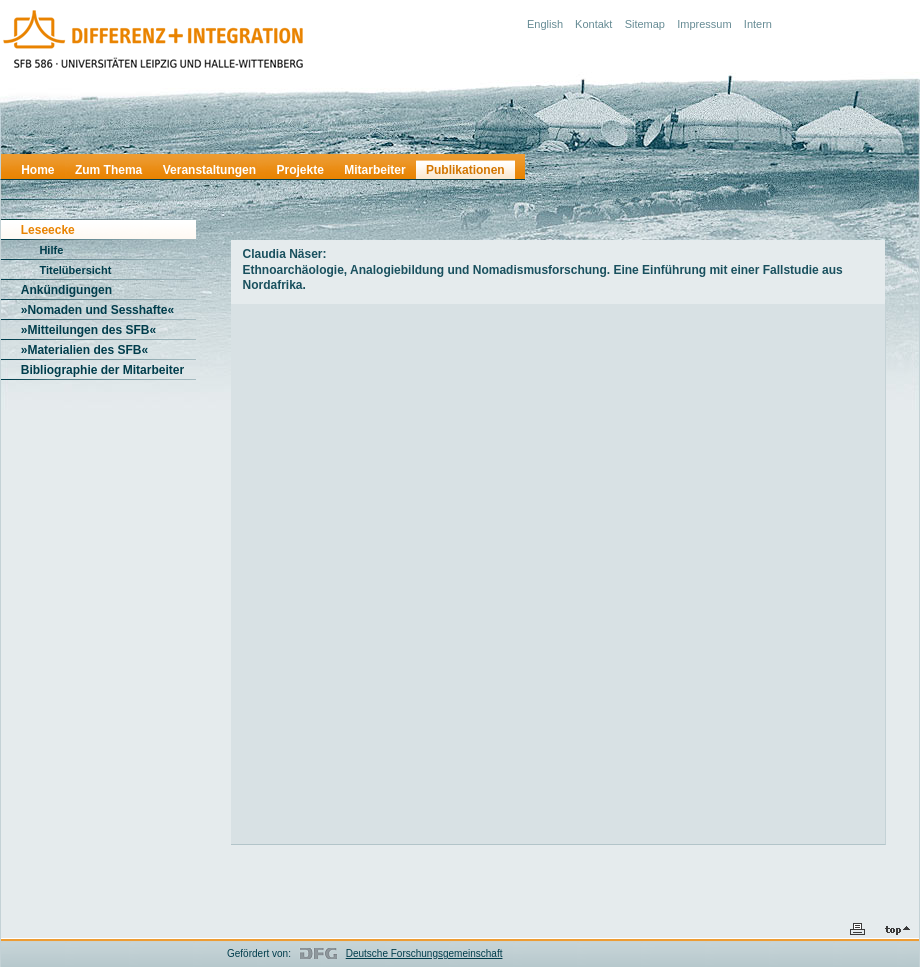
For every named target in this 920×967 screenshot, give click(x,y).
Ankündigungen (66, 290)
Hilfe (51, 250)
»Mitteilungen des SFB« (88, 330)
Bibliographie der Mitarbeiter (102, 370)
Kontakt (593, 24)
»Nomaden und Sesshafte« (97, 310)
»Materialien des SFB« (84, 350)
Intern (758, 24)
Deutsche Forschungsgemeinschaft (424, 953)
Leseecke (48, 230)
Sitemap (645, 24)
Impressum (704, 24)
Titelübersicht (75, 270)
